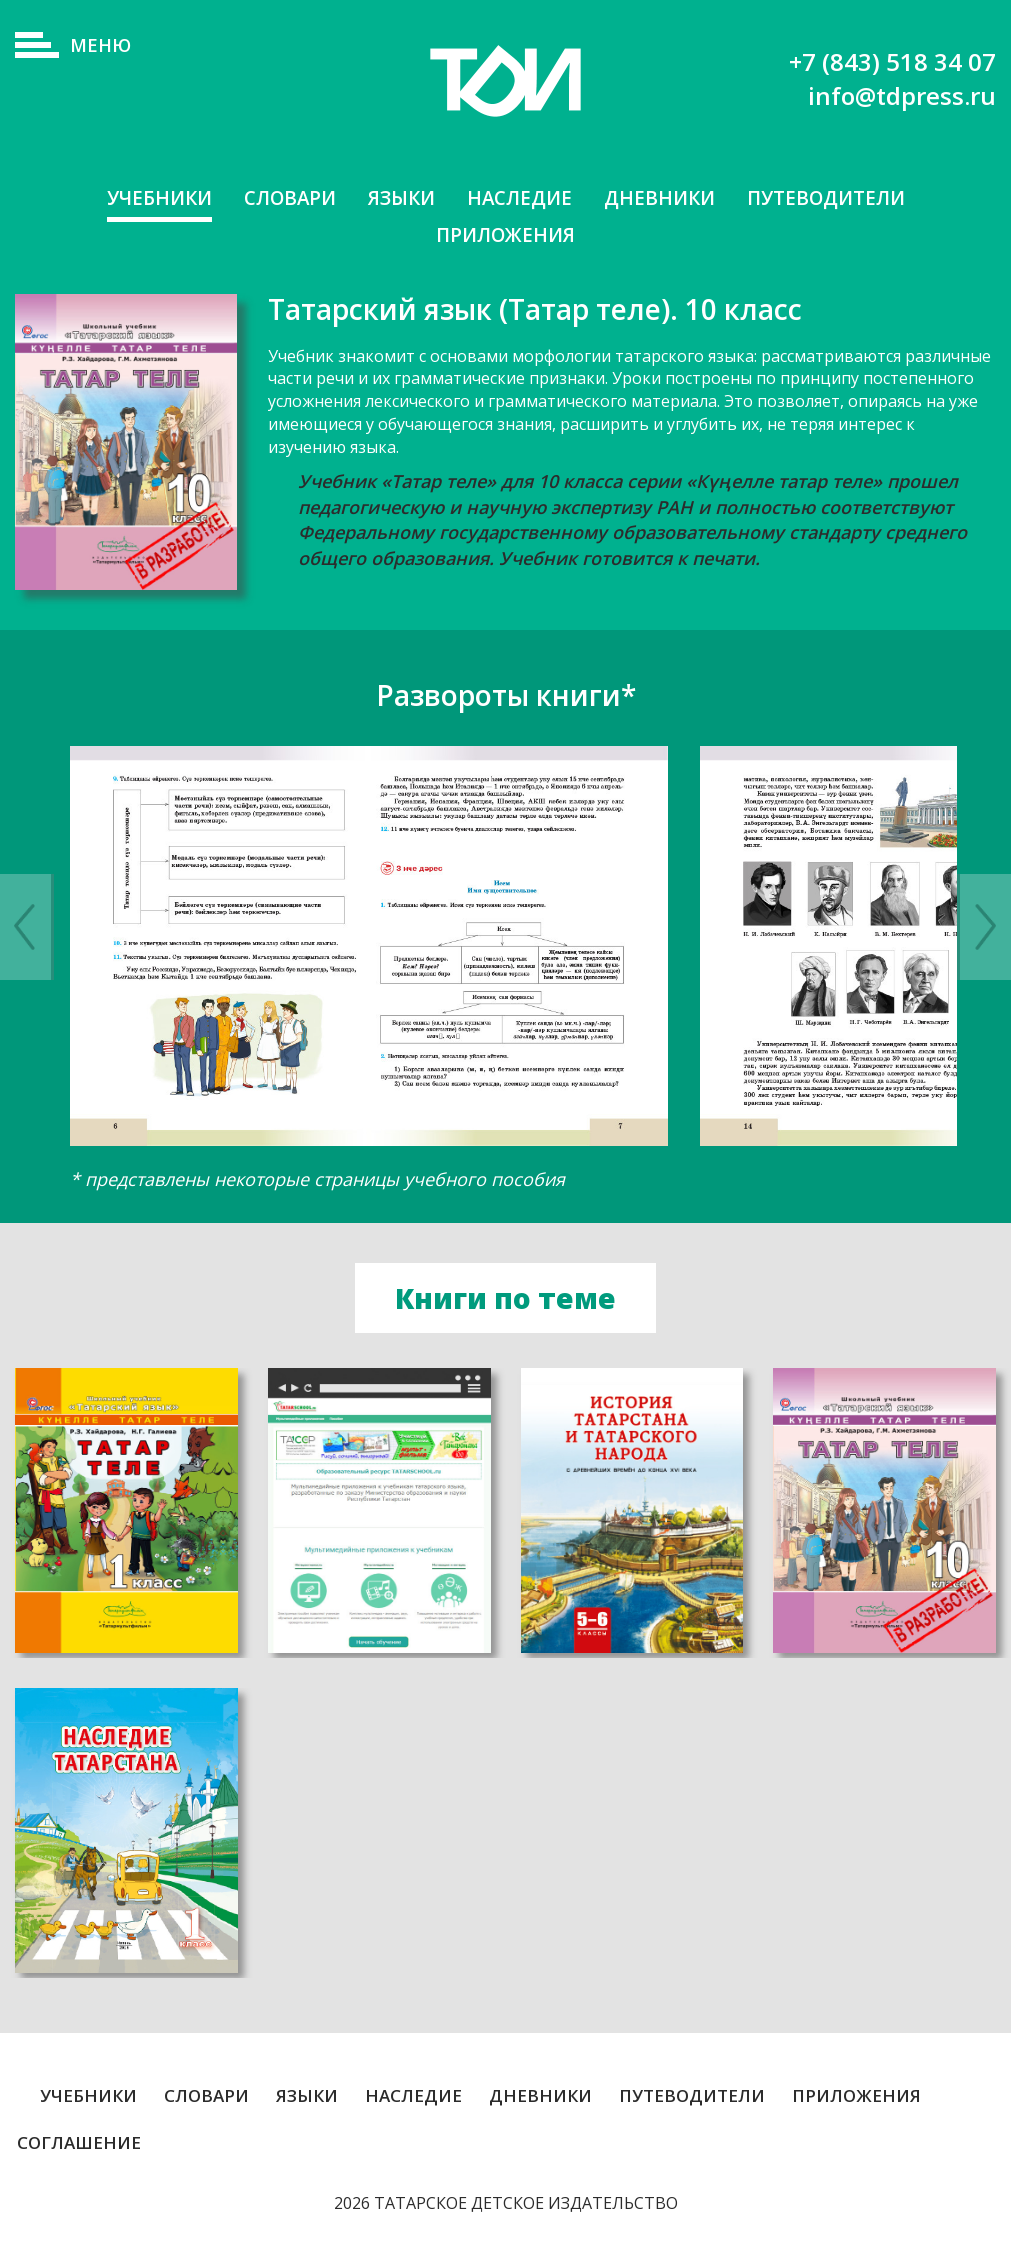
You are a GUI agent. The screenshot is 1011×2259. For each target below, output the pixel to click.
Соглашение (79, 2146)
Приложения (506, 236)
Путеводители (838, 198)
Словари (281, 198)
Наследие (520, 198)
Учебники (145, 198)
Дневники (664, 198)
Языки (397, 198)
